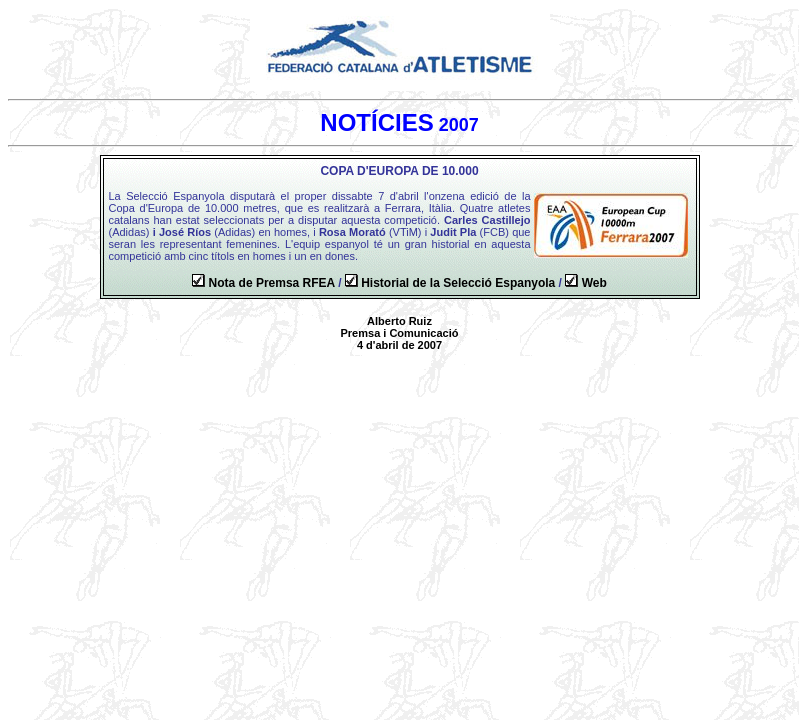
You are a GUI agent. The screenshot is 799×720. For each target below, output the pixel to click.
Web (594, 283)
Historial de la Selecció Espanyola (458, 283)
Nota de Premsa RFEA (272, 283)
